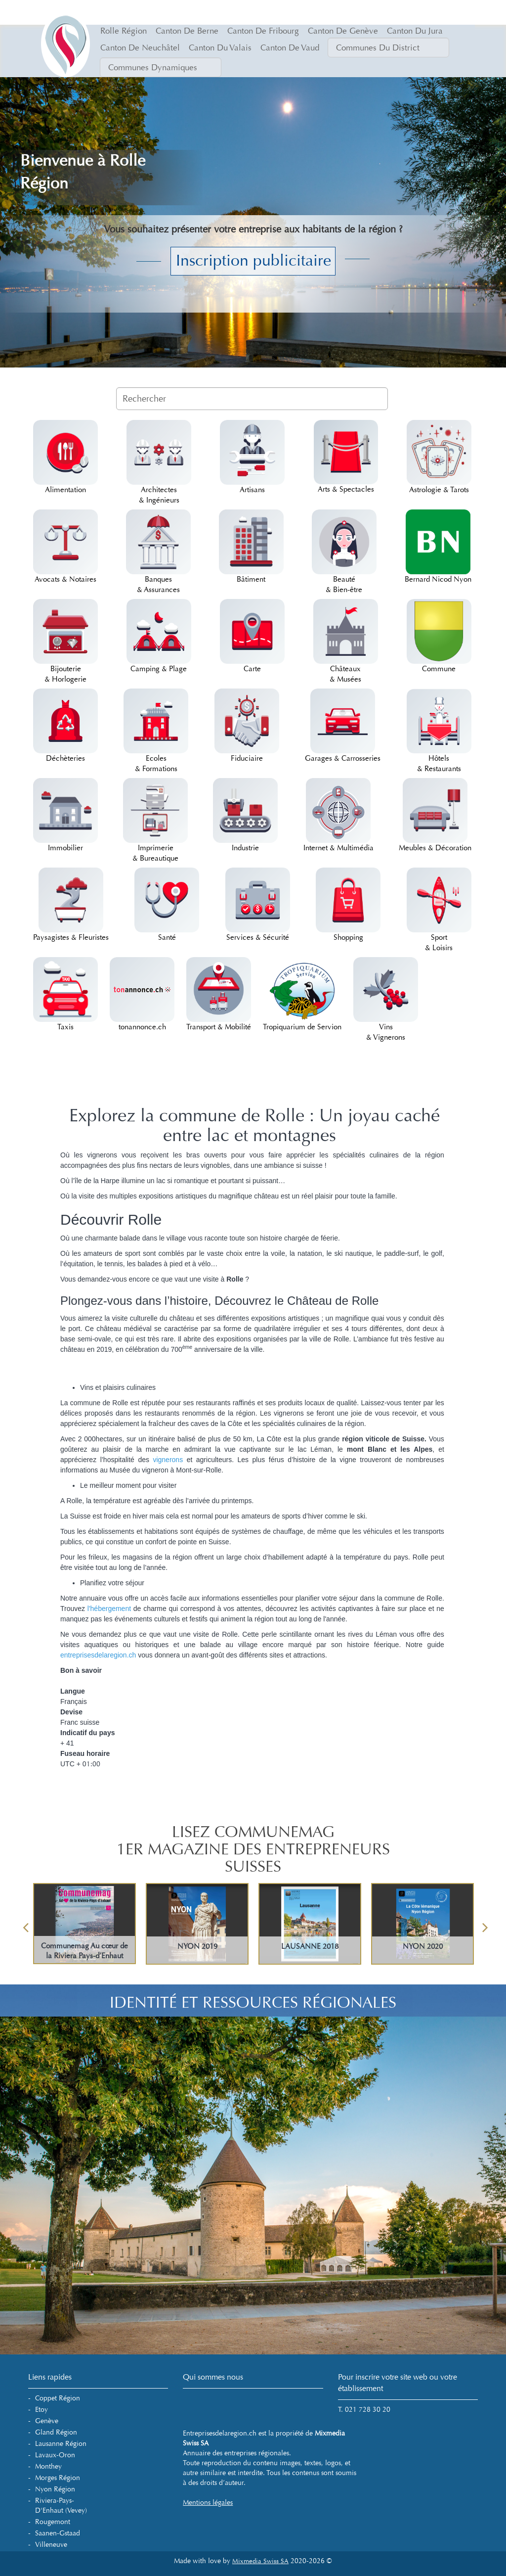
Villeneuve (51, 2544)
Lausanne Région (60, 2443)
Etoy (41, 2409)
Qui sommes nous (213, 2377)
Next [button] (485, 1924)
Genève (46, 2421)
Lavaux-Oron (55, 2455)
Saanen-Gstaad (57, 2533)
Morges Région (57, 2478)
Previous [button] (26, 1924)
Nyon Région (55, 2489)
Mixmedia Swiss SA (260, 2561)
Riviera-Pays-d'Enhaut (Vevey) (61, 2505)
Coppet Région (57, 2398)
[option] (253, 1923)
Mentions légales (208, 2502)
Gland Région (56, 2432)
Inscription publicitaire (253, 260)
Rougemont (52, 2522)
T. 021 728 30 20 (364, 2409)
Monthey (48, 2466)
